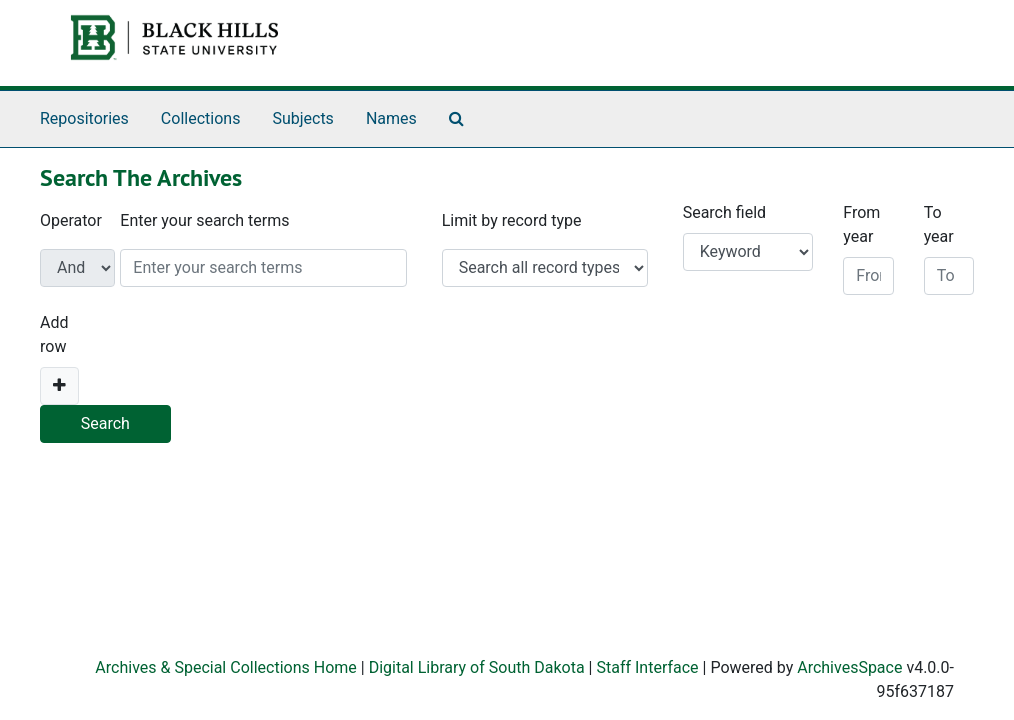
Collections (201, 118)
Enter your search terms (204, 220)
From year (861, 224)
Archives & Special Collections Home (225, 667)
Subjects (302, 118)
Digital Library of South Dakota (477, 667)
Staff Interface (647, 667)
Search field (724, 212)
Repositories (84, 118)
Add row (54, 334)
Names (391, 118)
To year (939, 224)
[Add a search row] (59, 386)
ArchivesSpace (849, 667)
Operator (71, 220)
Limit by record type (512, 220)
